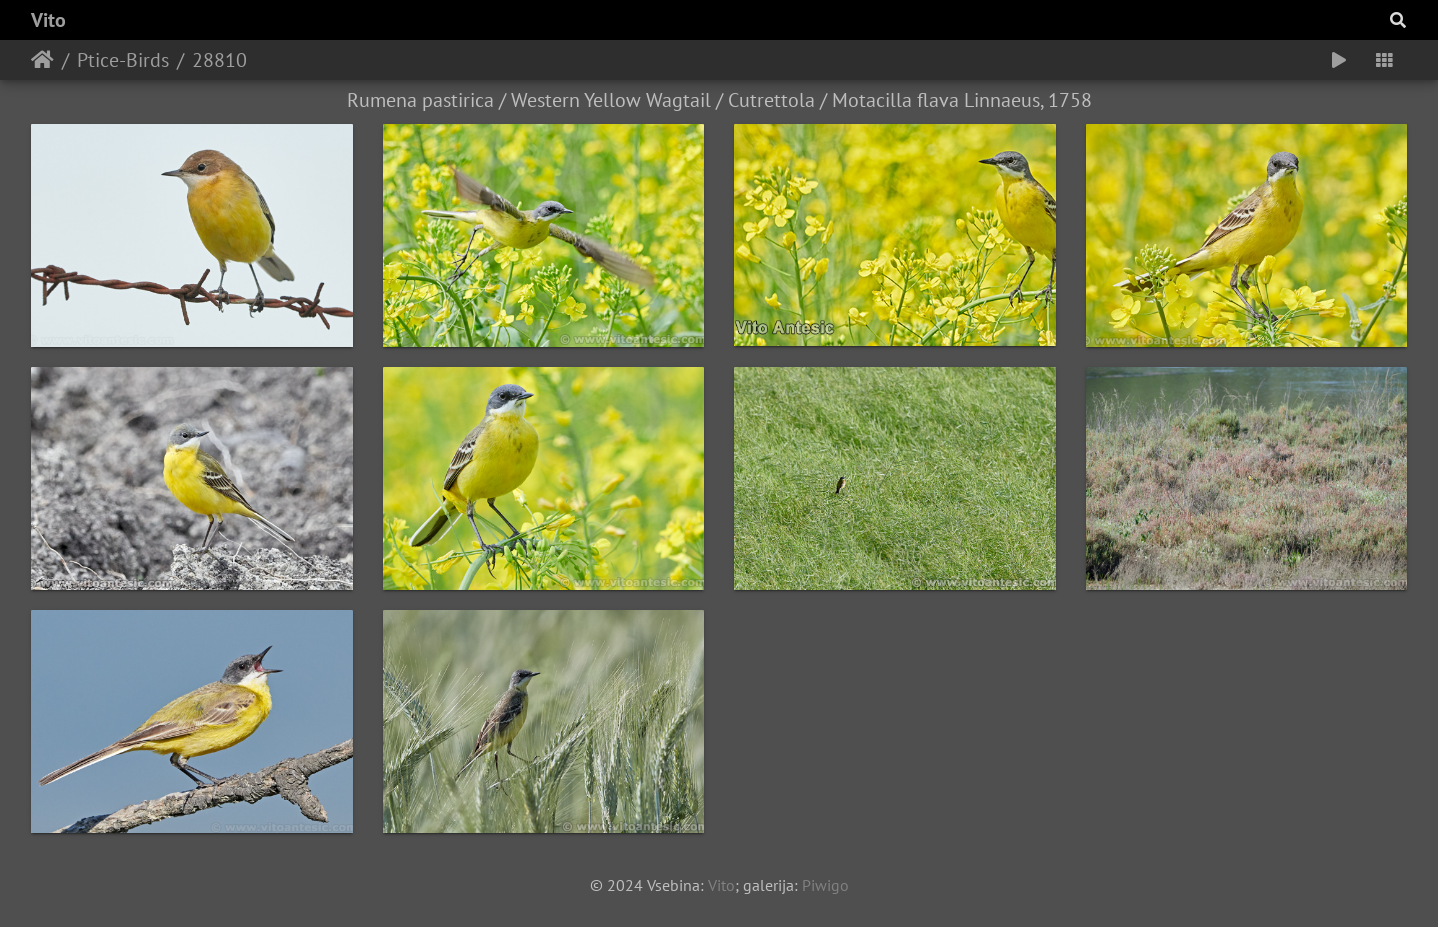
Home (42, 60)
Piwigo (825, 885)
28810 (219, 60)
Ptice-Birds (123, 60)
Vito (48, 20)
